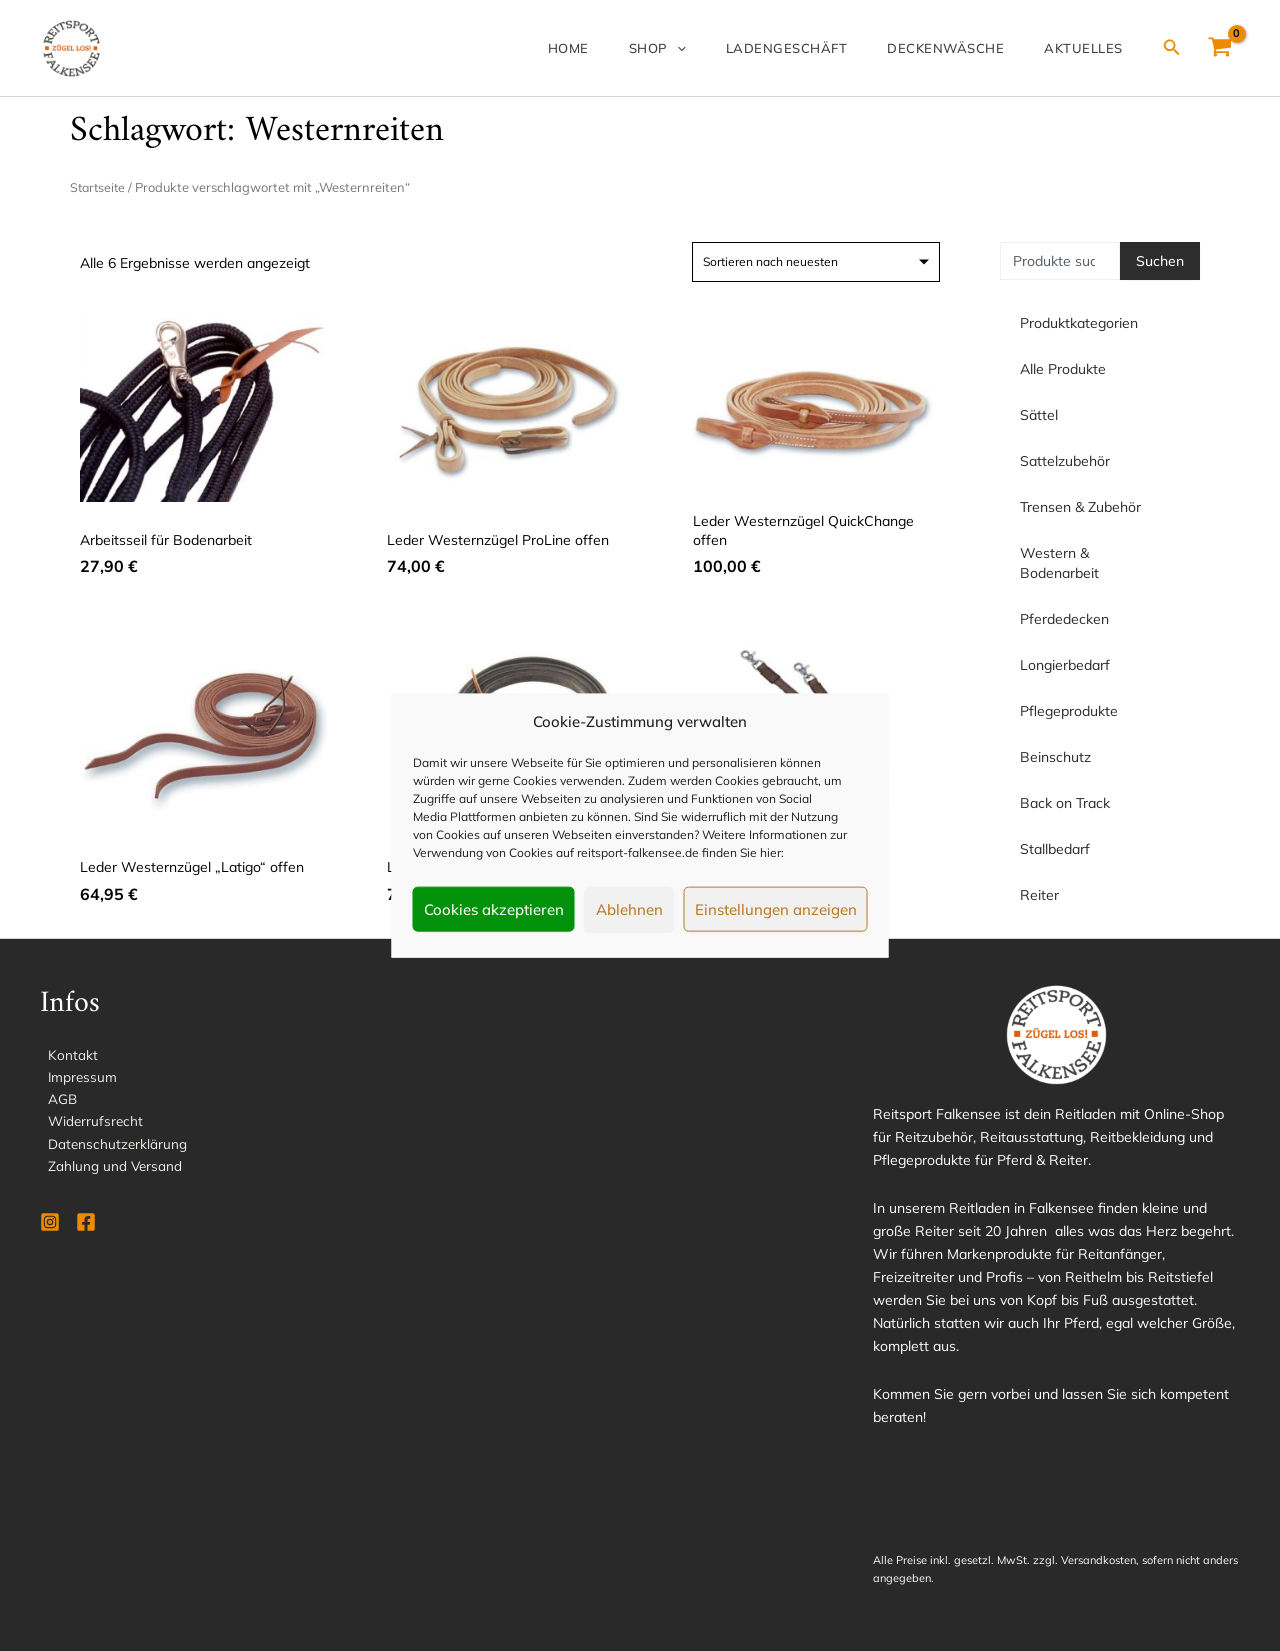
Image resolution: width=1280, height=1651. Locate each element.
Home (640, 48)
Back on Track (1065, 803)
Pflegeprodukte (1074, 711)
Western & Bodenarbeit (1100, 563)
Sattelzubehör (1070, 461)
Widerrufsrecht (89, 1124)
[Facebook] (86, 1227)
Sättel (1044, 415)
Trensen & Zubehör (1085, 507)
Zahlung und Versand (108, 1170)
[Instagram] (50, 1227)
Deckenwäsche (969, 48)
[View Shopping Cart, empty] (1220, 48)
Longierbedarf (1070, 665)
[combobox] (1060, 261)
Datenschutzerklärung (110, 1147)
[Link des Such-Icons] (1172, 48)
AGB (55, 1101)
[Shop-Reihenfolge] (816, 262)
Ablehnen (629, 908)
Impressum (75, 1078)
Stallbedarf (1055, 849)
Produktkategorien (1079, 323)
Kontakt (65, 1055)
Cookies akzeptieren (494, 908)
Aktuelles (1091, 48)
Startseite (99, 187)
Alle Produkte (1063, 369)
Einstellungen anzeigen (776, 908)
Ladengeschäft (827, 48)
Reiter (1039, 895)
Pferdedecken (1069, 619)
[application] (733, 48)
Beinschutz (1055, 757)
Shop (713, 48)
